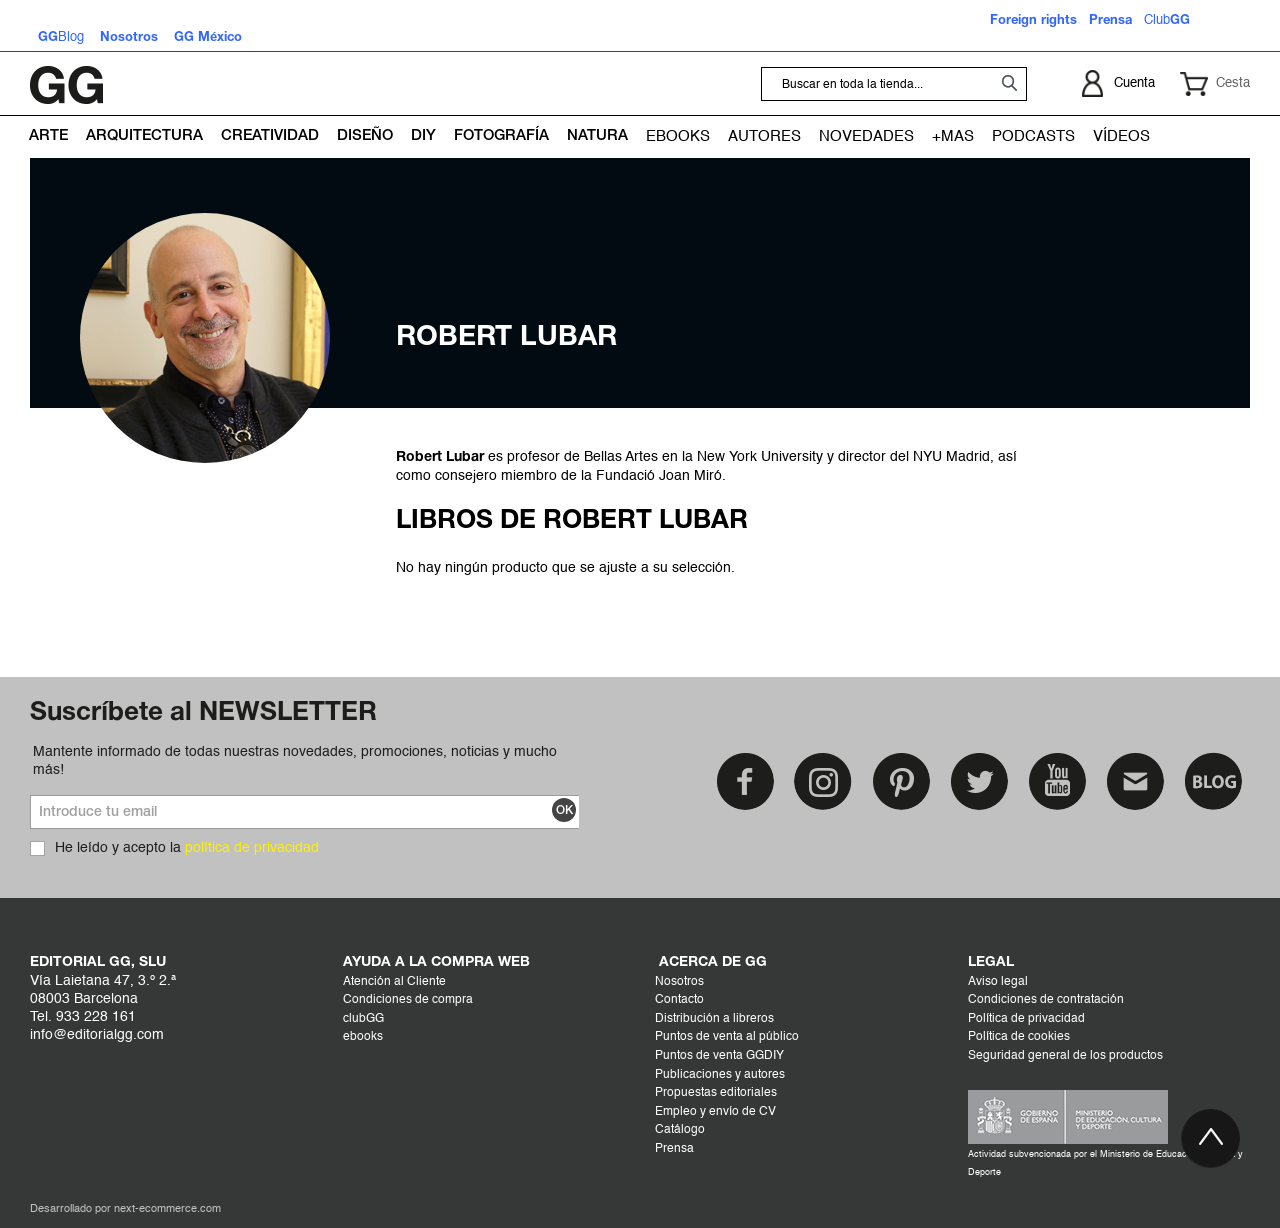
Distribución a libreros (714, 1019)
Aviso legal (998, 982)
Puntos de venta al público (727, 1037)
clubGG (363, 1019)
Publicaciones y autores (720, 1075)
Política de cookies (1019, 1037)
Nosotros (679, 982)
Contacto (679, 1000)
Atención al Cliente (394, 982)
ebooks (363, 1037)
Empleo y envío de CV (715, 1112)
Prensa (674, 1149)
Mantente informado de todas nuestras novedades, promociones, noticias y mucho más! (295, 761)
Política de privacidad (1026, 1019)
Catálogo (680, 1130)
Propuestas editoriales (716, 1093)
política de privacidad (252, 848)
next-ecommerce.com (167, 1209)
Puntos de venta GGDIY (719, 1056)
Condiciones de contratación (1046, 1000)
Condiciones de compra (408, 1000)
